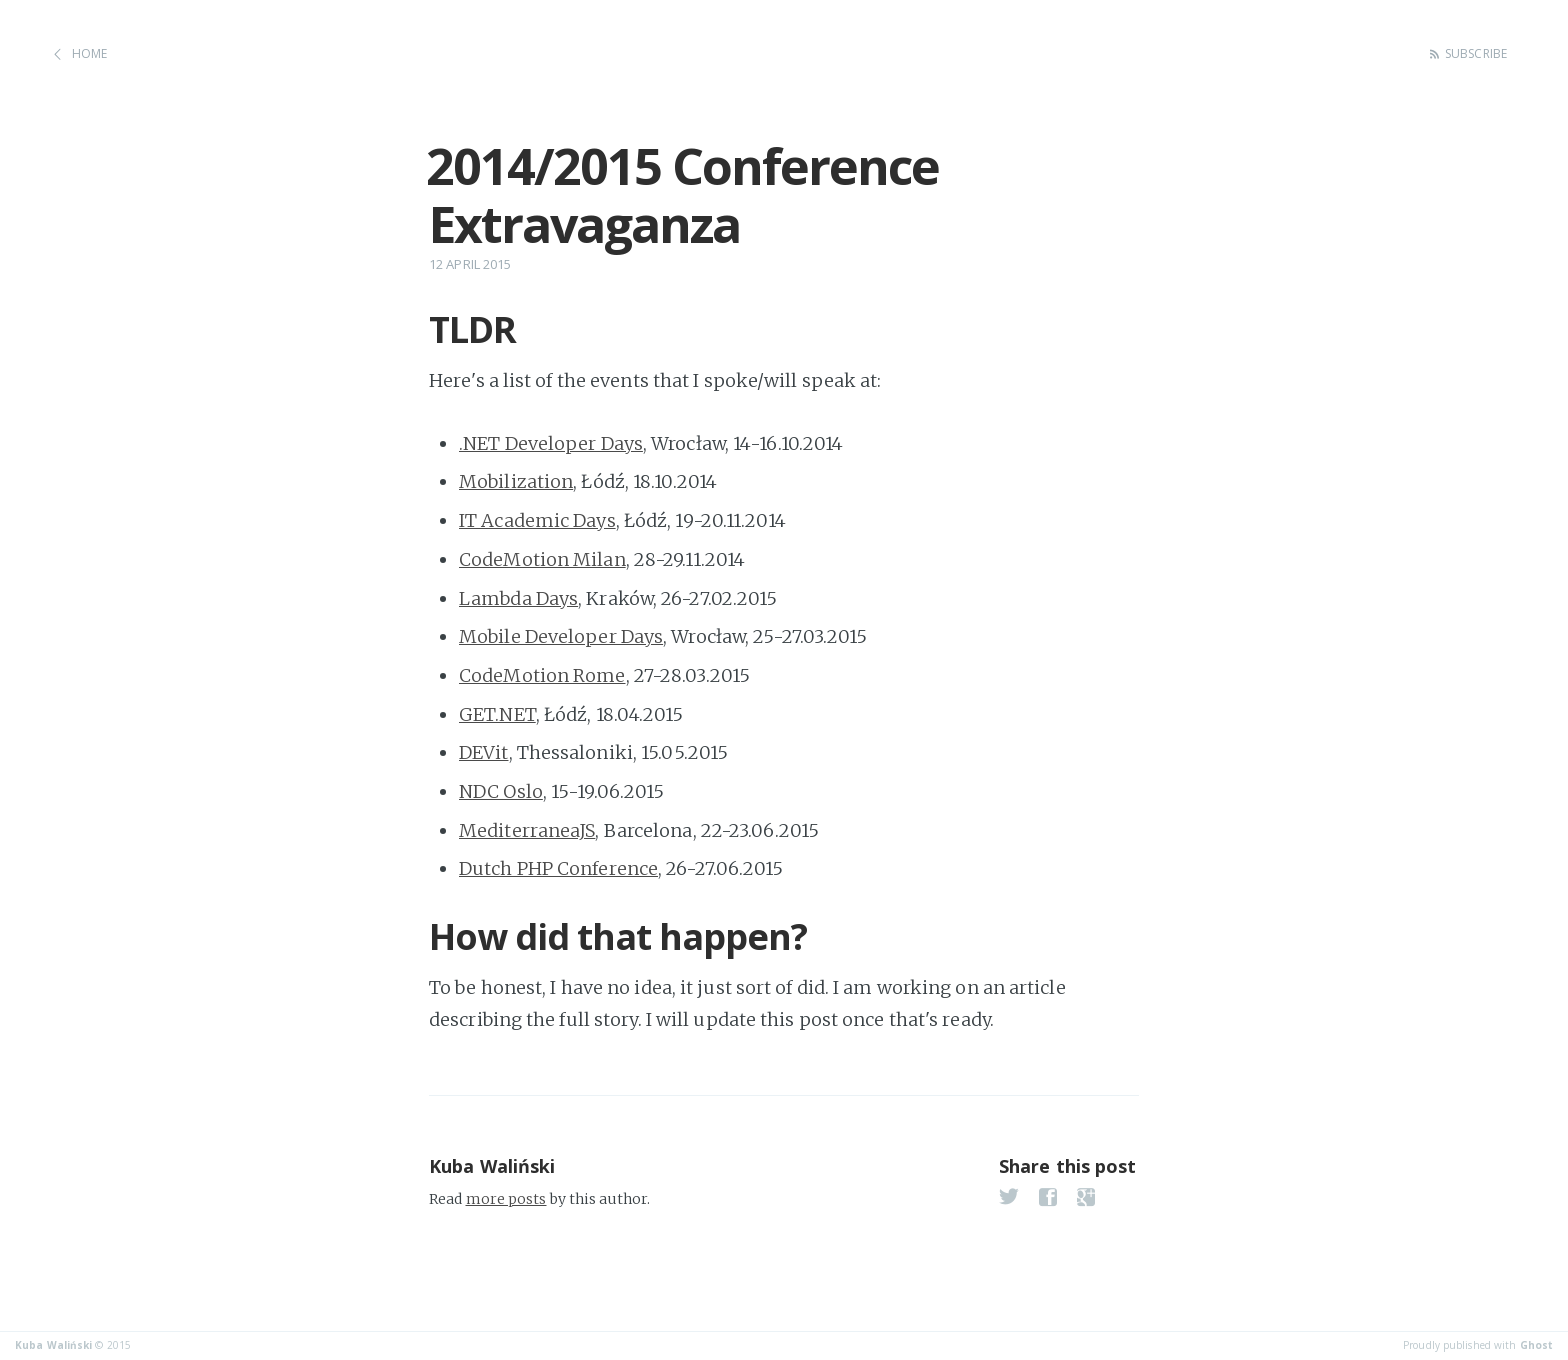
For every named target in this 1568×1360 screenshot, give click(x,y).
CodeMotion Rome (542, 675)
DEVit (484, 752)
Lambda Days (518, 598)
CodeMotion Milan (542, 559)
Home (89, 53)
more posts (506, 1199)
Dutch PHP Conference (558, 868)
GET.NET (497, 714)
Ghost (1537, 1345)
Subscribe (1476, 53)
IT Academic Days (537, 520)
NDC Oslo (501, 791)
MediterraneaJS (527, 830)
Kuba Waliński (492, 1166)
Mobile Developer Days (561, 636)
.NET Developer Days (551, 443)
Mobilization (516, 481)
